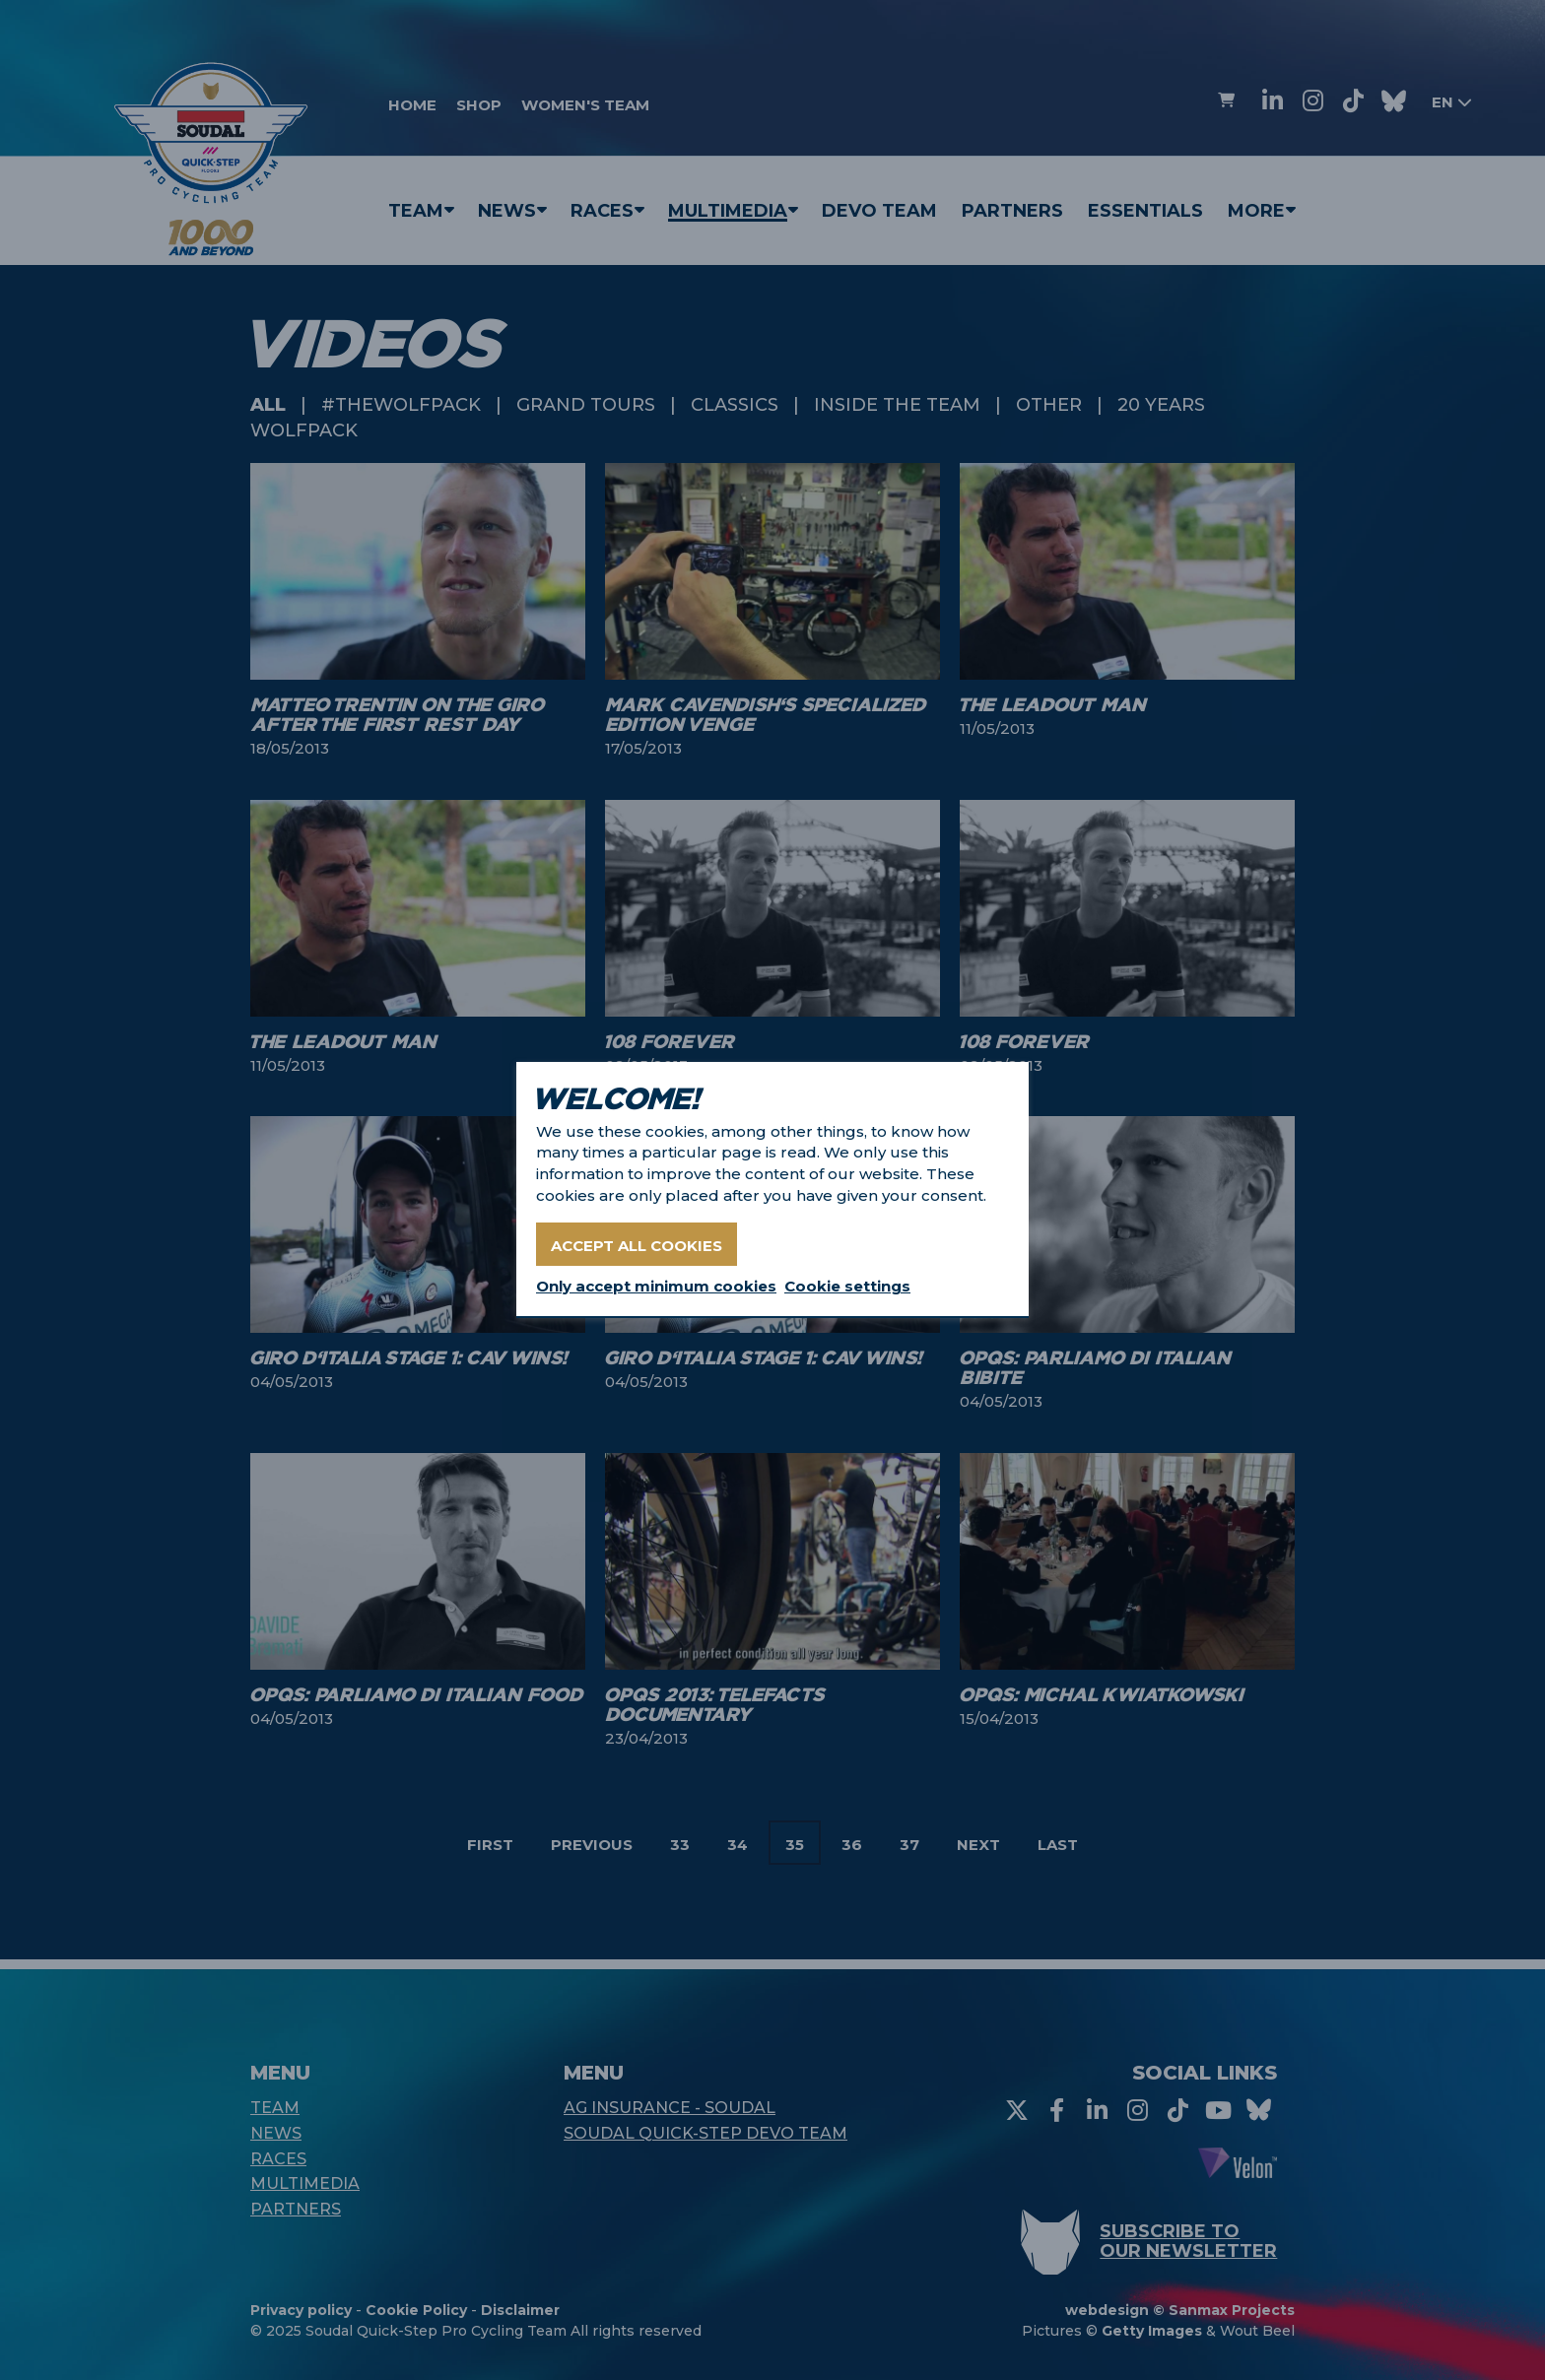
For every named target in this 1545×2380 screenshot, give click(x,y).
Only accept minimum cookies (656, 1286)
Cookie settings (847, 1286)
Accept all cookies (636, 1245)
